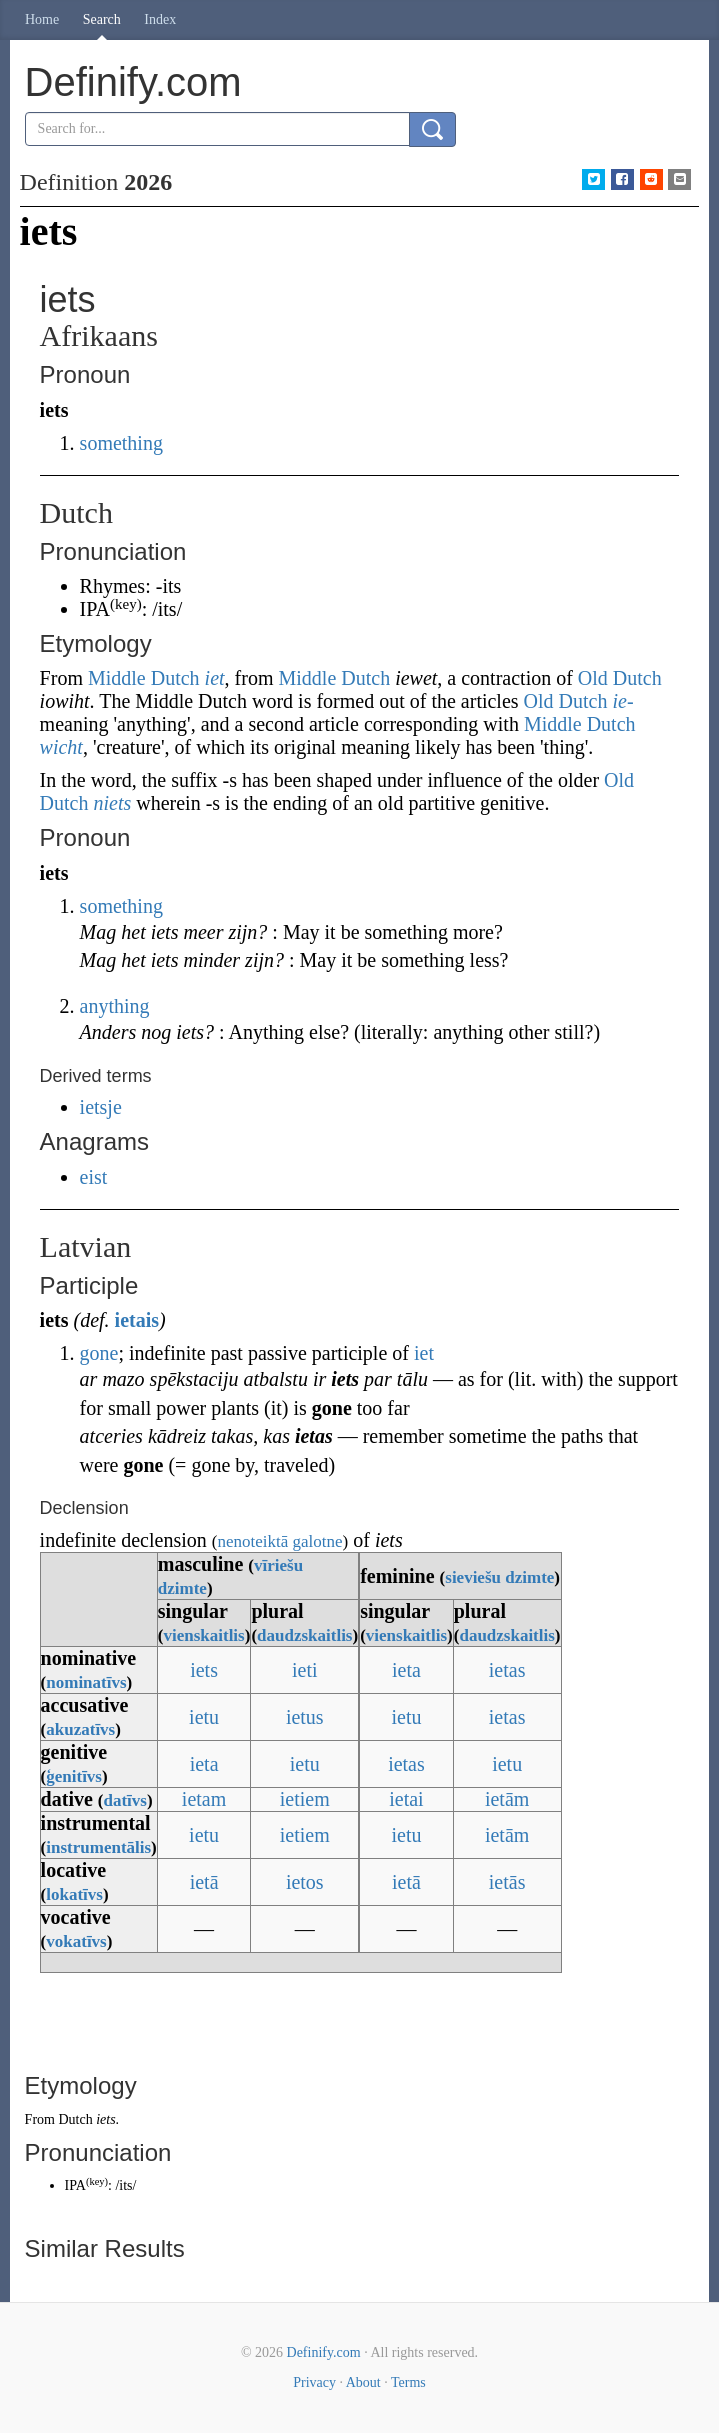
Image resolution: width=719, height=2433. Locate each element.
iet (215, 678)
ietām (507, 1799)
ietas (507, 1670)
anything (115, 1006)
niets (112, 803)
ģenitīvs (74, 1776)
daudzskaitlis (304, 1635)
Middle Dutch (144, 678)
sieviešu (473, 1577)
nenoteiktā (252, 1541)
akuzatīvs (80, 1729)
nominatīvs (86, 1682)
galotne (318, 1541)
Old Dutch (620, 678)
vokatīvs (76, 1941)
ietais (137, 1320)
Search (102, 19)
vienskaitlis (203, 1635)
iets (204, 1670)
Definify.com (324, 2352)
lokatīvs (74, 1894)
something (121, 443)
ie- (622, 701)
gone (99, 1353)
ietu (204, 1717)
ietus (305, 1717)
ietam (204, 1799)
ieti (305, 1670)
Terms (408, 2382)
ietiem (305, 1799)
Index (160, 19)
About (363, 2382)
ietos (305, 1882)
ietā (204, 1882)
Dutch (75, 2119)
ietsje (101, 1107)
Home (42, 19)
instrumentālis (98, 1847)
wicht (61, 747)
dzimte (182, 1588)
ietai (406, 1799)
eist (94, 1177)
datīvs (124, 1800)
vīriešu (278, 1565)
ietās (507, 1882)
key (96, 2181)
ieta (406, 1670)
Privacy (314, 2382)
